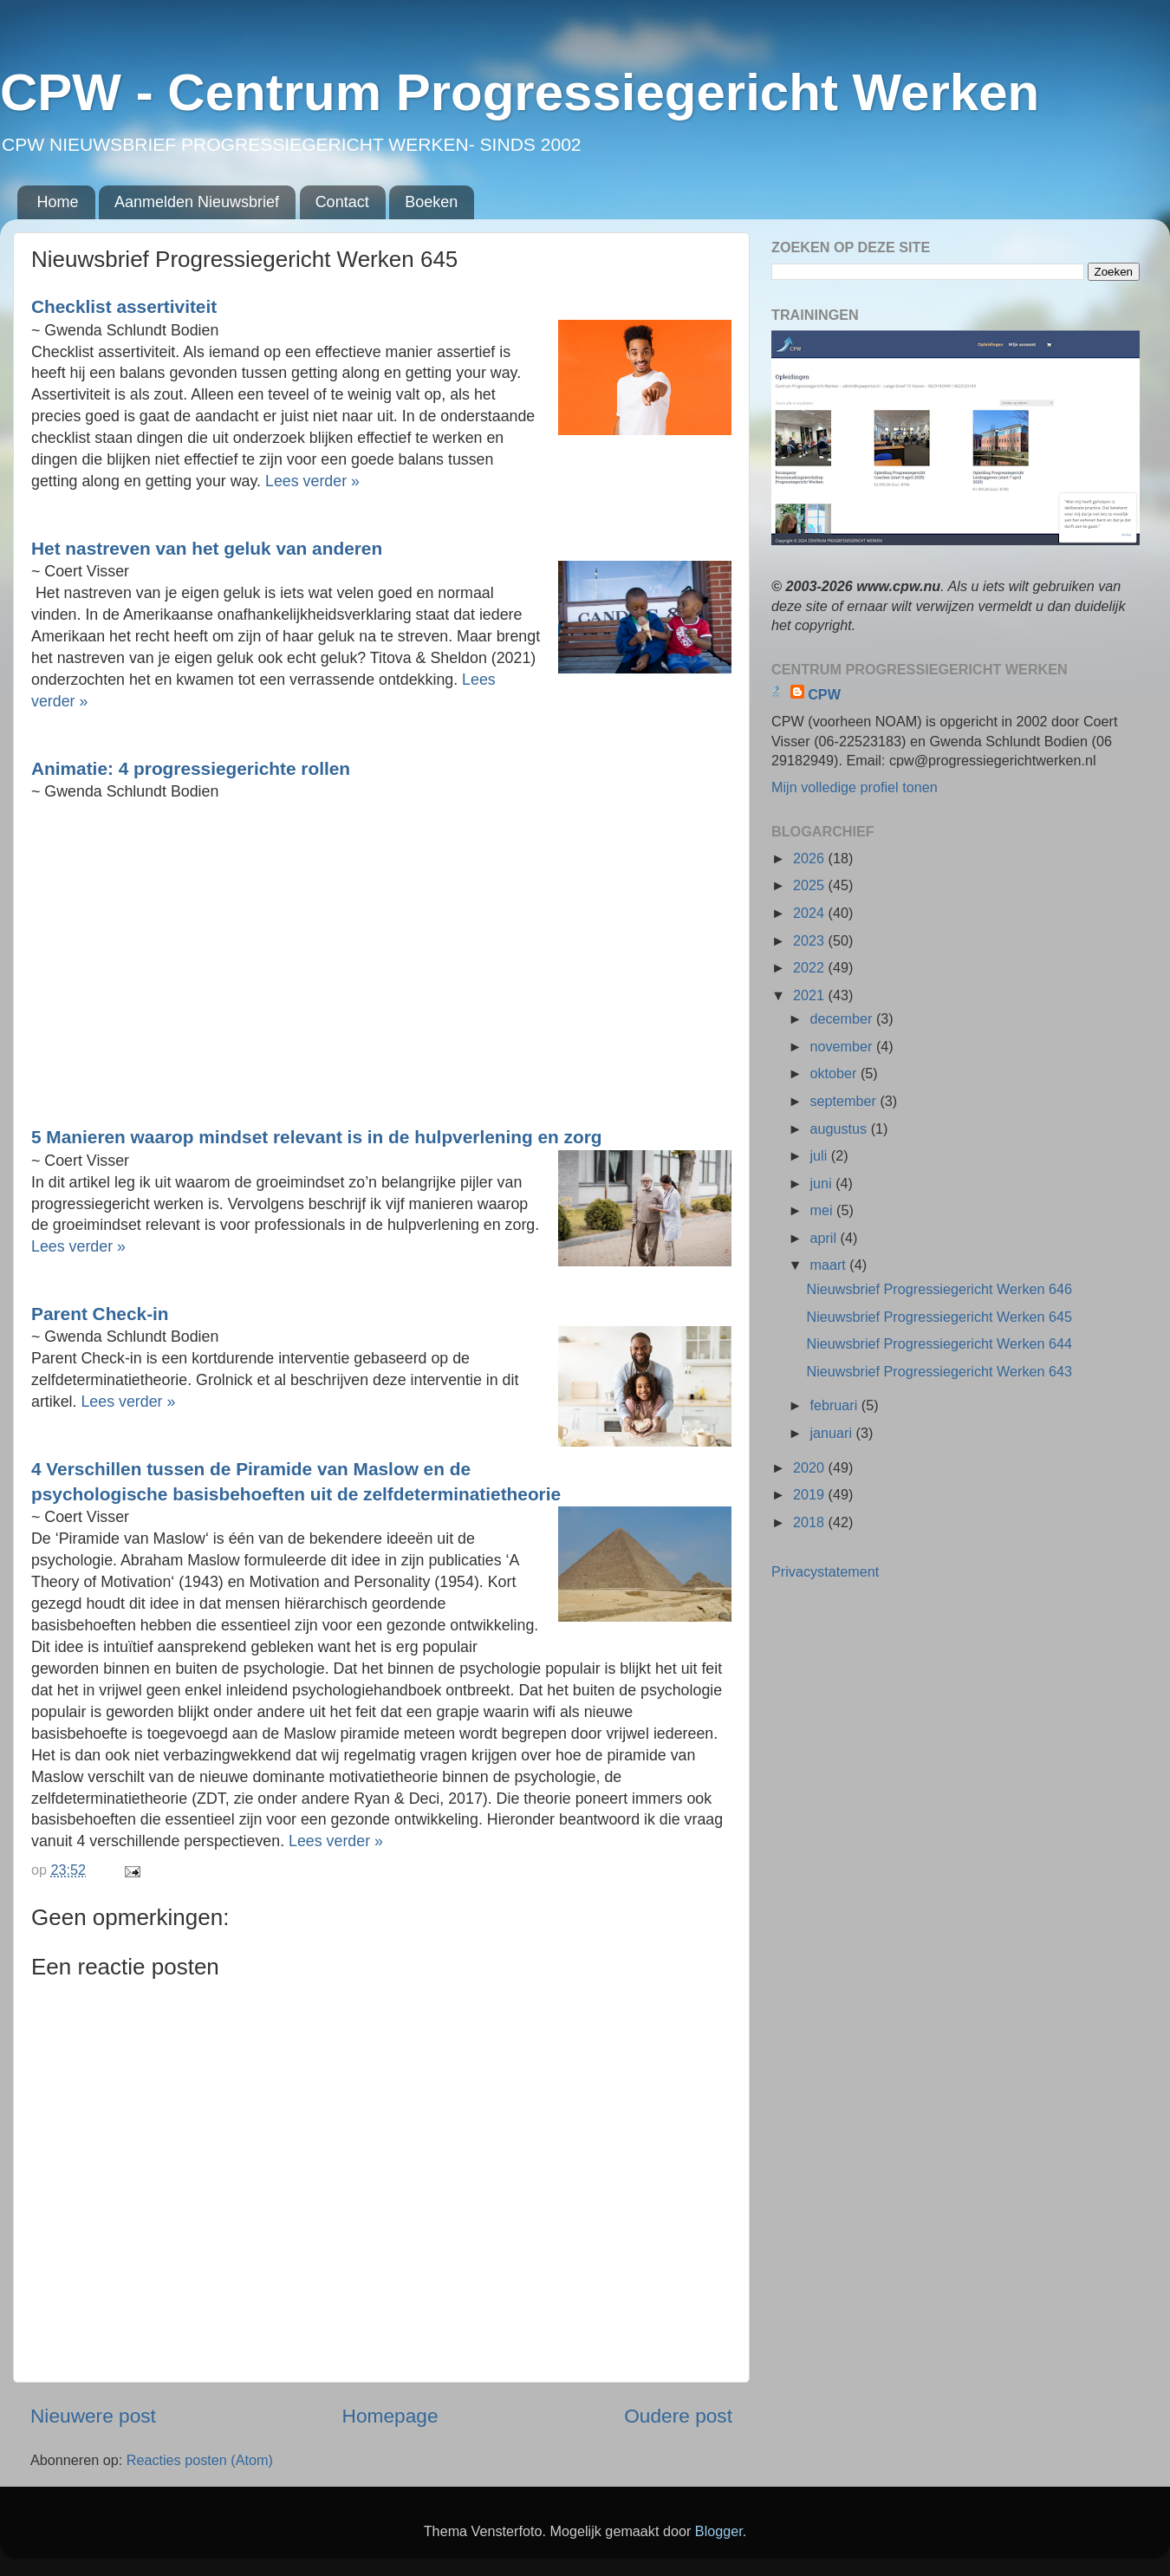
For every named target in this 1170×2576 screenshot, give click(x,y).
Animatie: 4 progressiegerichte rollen (193, 768)
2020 (811, 1467)
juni (822, 1183)
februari (835, 1405)
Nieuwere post (93, 2415)
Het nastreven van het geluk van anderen (209, 548)
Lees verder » (314, 481)
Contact (342, 202)
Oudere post (678, 2415)
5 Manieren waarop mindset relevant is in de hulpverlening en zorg (319, 1137)
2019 (811, 1494)
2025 (811, 885)
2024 (811, 912)
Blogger (719, 2531)
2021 (811, 995)
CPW (824, 694)
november (842, 1046)
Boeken (431, 202)
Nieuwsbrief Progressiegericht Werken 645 (939, 1316)
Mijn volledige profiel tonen (854, 787)
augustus (839, 1128)
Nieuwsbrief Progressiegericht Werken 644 (939, 1343)
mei (822, 1210)
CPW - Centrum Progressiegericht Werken (519, 92)
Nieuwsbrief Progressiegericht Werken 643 (939, 1371)
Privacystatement (825, 1571)
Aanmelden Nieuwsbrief (196, 202)
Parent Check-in (102, 1314)
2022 (811, 967)
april (824, 1238)
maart (829, 1264)
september (844, 1101)
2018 (811, 1522)
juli (819, 1155)
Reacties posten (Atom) (200, 2460)
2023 (811, 940)
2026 (811, 858)
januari (832, 1433)
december (842, 1018)
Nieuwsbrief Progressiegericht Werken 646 (939, 1289)
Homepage (390, 2415)
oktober (835, 1073)
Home (58, 202)
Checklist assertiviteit (126, 306)
